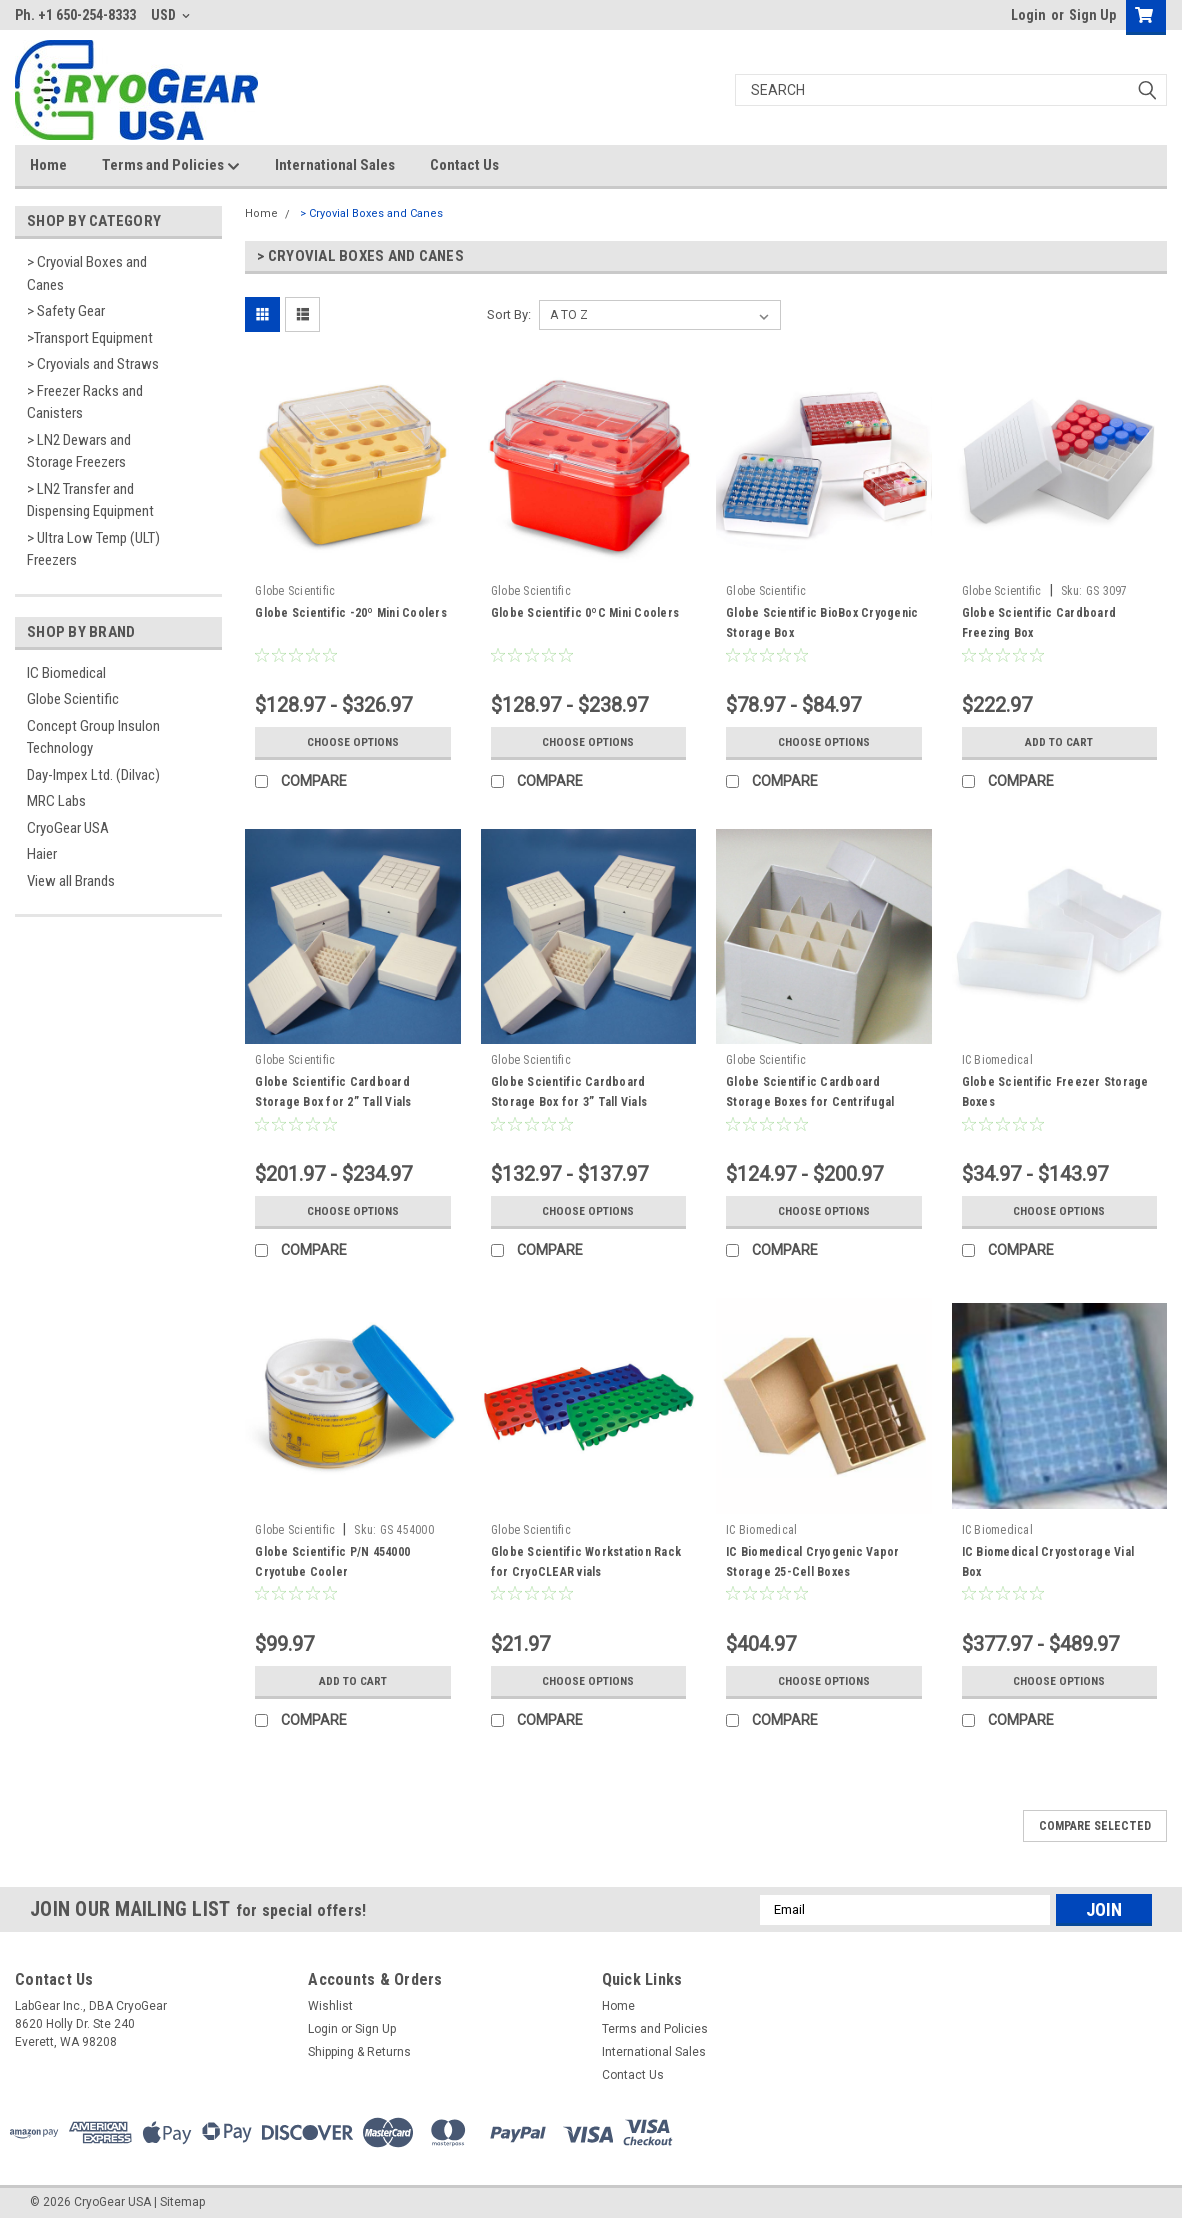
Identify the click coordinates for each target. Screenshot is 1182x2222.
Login (1028, 15)
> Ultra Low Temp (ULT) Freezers (93, 549)
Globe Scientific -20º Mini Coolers (351, 613)
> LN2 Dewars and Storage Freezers (79, 451)
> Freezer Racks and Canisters (85, 402)
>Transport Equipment (90, 338)
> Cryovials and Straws (93, 364)
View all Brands (71, 881)
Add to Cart (1059, 742)
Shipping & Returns (359, 2052)
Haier (42, 854)
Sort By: (509, 314)
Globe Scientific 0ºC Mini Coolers (585, 613)
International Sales (335, 165)
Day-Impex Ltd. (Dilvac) (93, 775)
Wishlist (330, 2006)
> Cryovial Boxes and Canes (87, 273)
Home (48, 165)
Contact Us (464, 165)
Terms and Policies (171, 166)
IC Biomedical (66, 673)
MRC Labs (56, 801)
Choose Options (353, 742)
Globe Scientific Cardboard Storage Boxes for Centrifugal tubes (810, 1102)
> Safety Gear (66, 311)
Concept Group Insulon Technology (93, 737)
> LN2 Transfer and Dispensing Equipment (90, 500)
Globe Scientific (73, 699)
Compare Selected (1095, 1826)
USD (170, 15)
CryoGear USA (68, 828)
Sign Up (1092, 15)
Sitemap (182, 2202)
